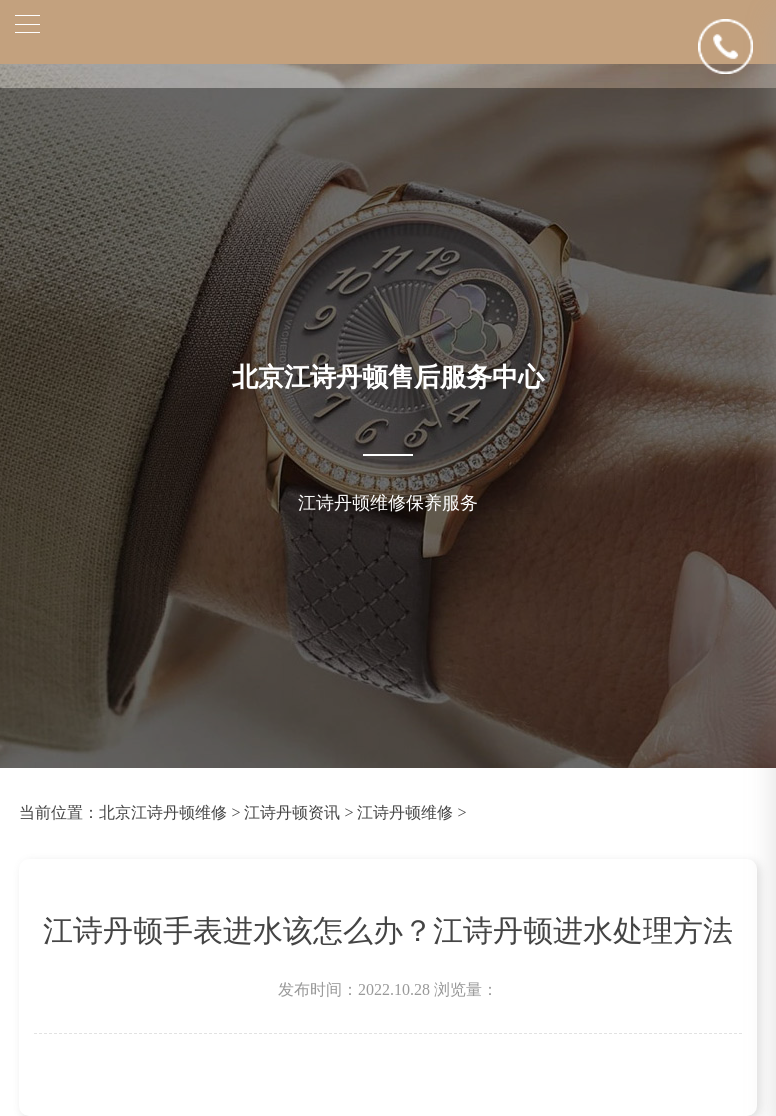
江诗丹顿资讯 (292, 812)
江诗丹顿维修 (405, 812)
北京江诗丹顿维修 (163, 812)
